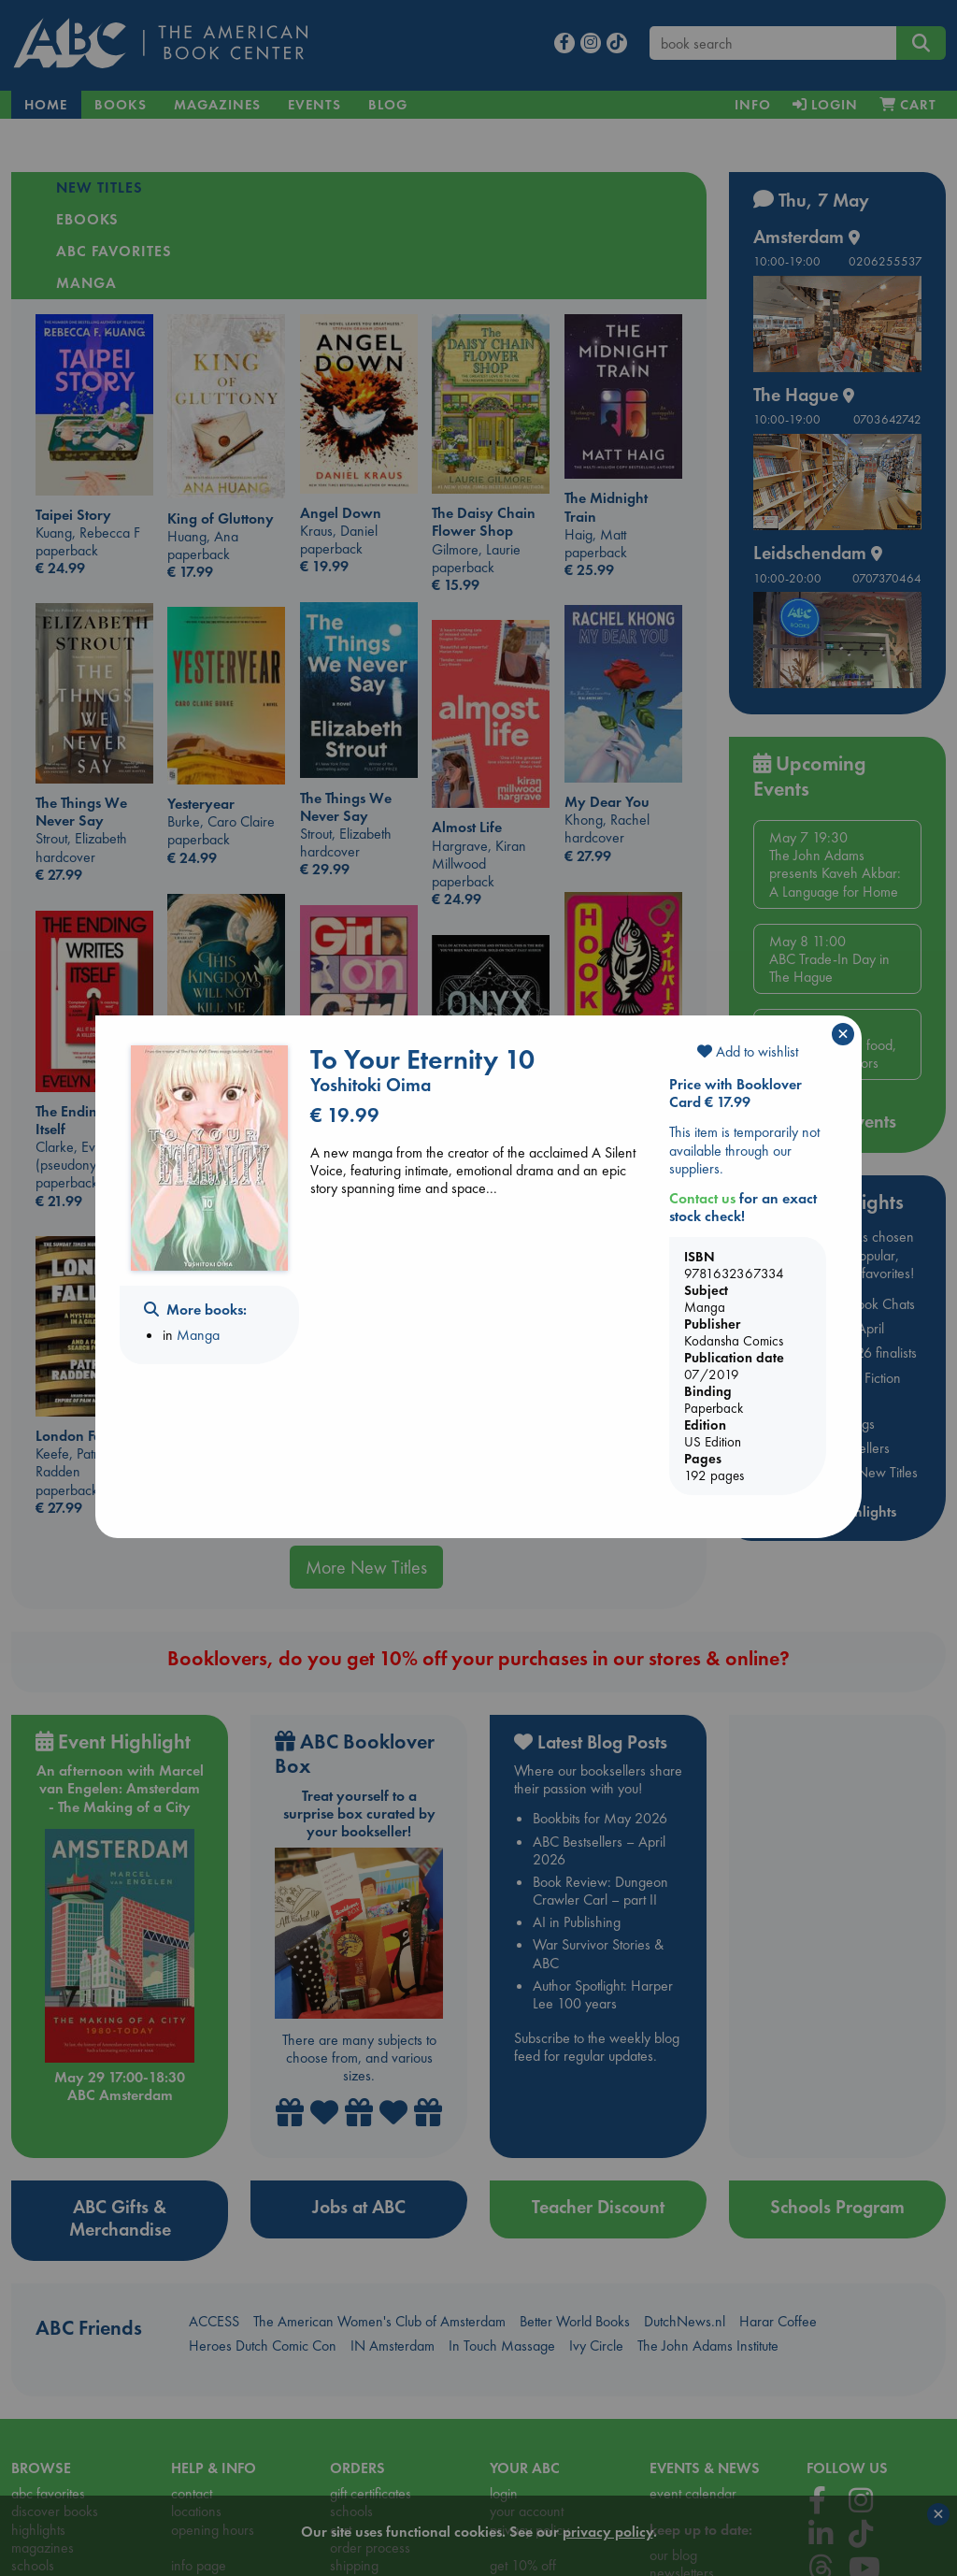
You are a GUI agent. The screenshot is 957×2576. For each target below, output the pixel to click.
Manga (198, 1335)
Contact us (702, 1198)
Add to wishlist (747, 1051)
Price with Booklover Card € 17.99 (735, 1093)
